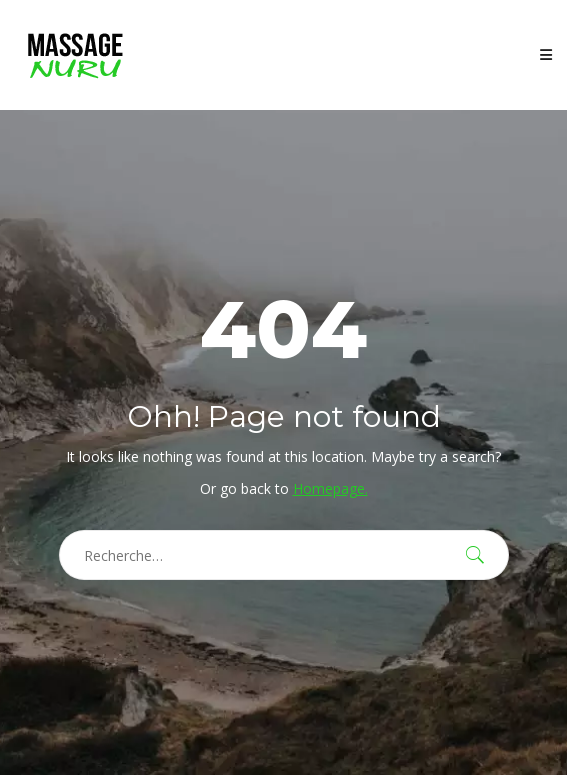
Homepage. (330, 488)
